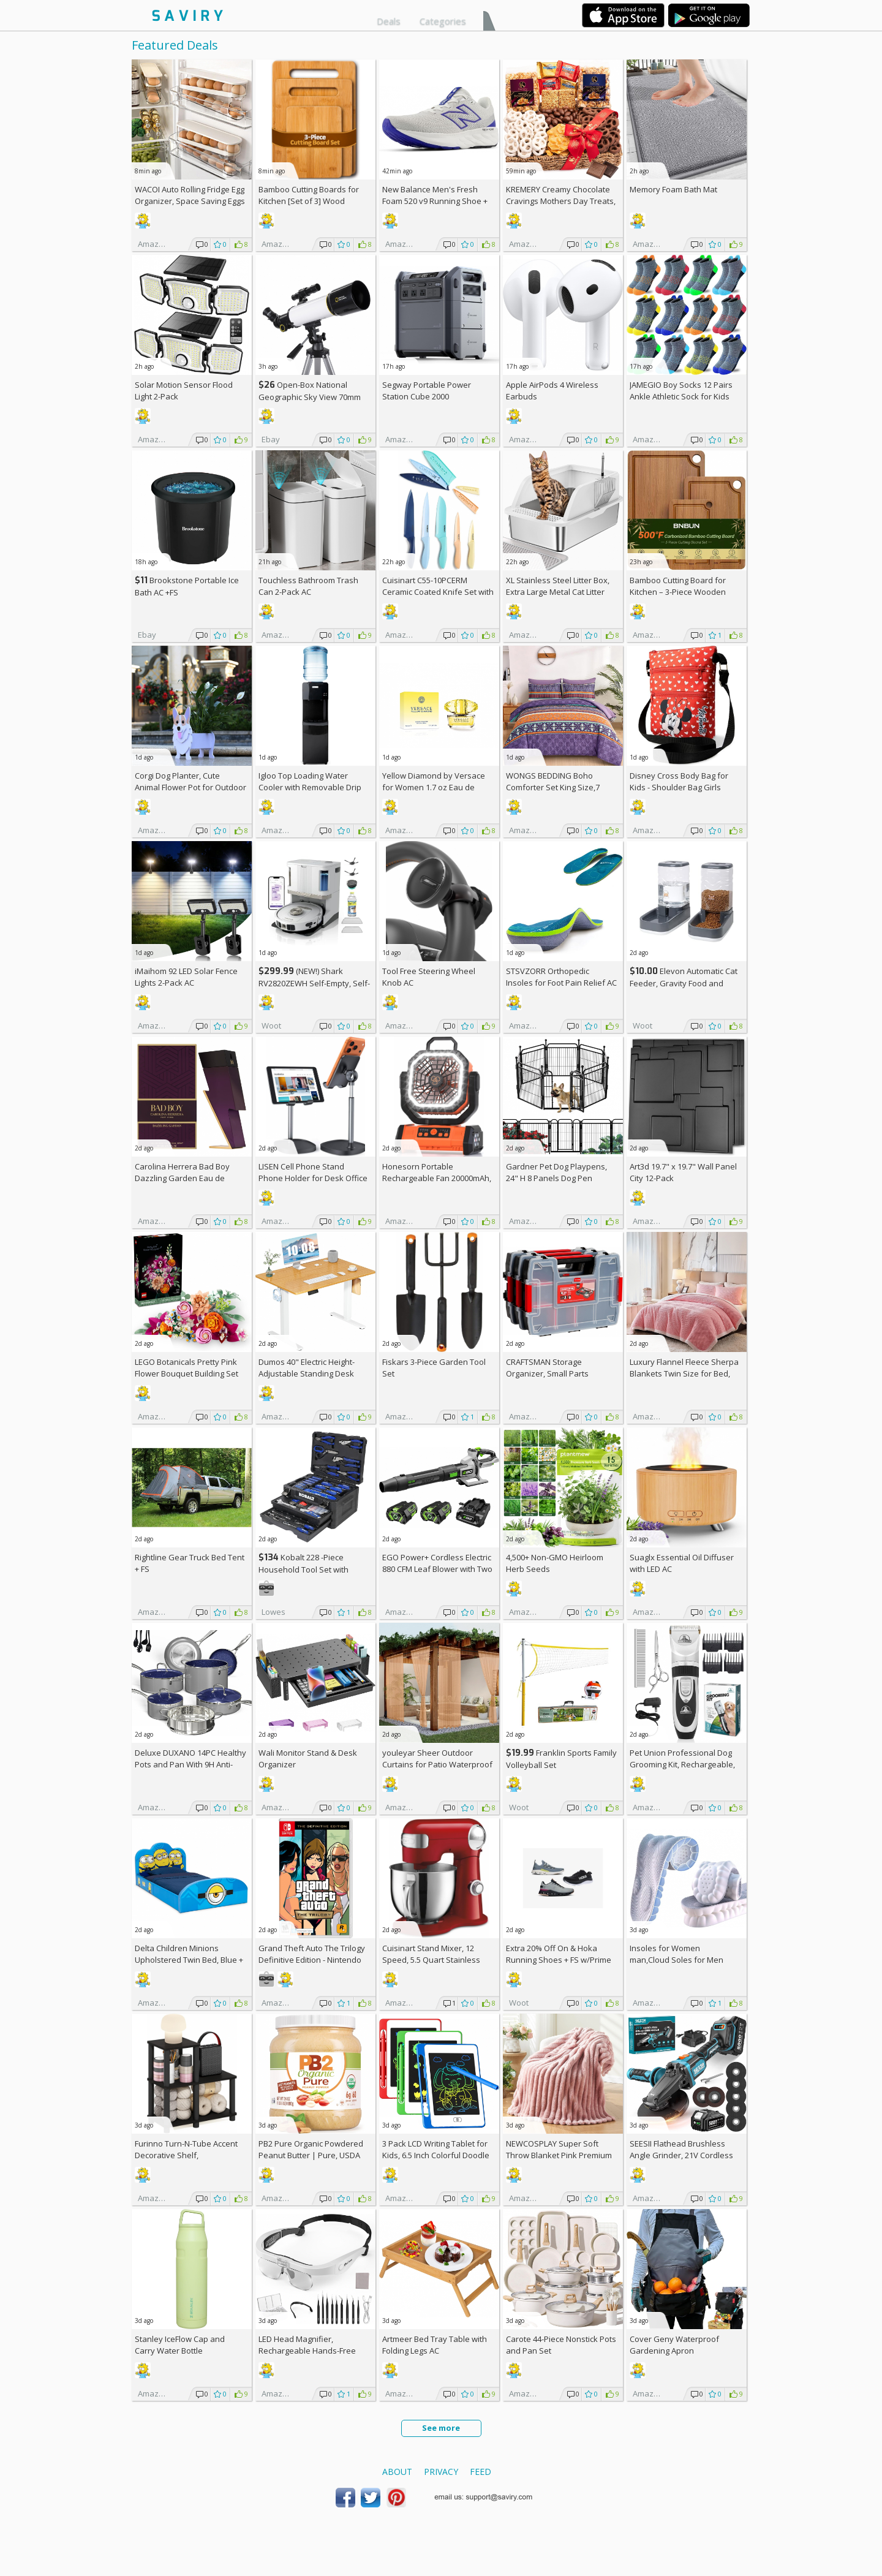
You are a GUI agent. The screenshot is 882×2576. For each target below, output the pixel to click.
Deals (389, 21)
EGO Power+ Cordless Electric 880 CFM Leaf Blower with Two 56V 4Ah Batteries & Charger (437, 1569)
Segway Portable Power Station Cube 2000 (426, 390)
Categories (443, 21)
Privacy (441, 2471)
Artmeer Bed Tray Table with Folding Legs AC (434, 2344)
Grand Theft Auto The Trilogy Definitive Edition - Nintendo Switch (311, 1960)
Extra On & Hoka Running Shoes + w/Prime (558, 1954)
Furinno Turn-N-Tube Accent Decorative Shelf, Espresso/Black (186, 2155)
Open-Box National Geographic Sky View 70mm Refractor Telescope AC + (309, 396)
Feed (480, 2471)
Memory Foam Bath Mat (673, 189)
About (397, 2471)
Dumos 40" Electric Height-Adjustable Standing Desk (306, 1367)
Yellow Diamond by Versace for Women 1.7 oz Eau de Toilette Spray (433, 787)
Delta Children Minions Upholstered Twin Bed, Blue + (189, 1960)
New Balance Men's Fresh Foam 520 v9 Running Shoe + (435, 201)
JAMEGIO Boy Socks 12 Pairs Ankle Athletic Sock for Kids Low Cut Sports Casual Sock (681, 396)
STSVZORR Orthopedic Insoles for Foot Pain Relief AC (561, 976)
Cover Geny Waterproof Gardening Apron (674, 2344)
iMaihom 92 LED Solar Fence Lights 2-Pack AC (186, 976)
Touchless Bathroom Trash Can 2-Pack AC (308, 586)
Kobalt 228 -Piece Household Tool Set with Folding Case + (303, 1569)
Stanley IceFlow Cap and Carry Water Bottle (180, 2344)
